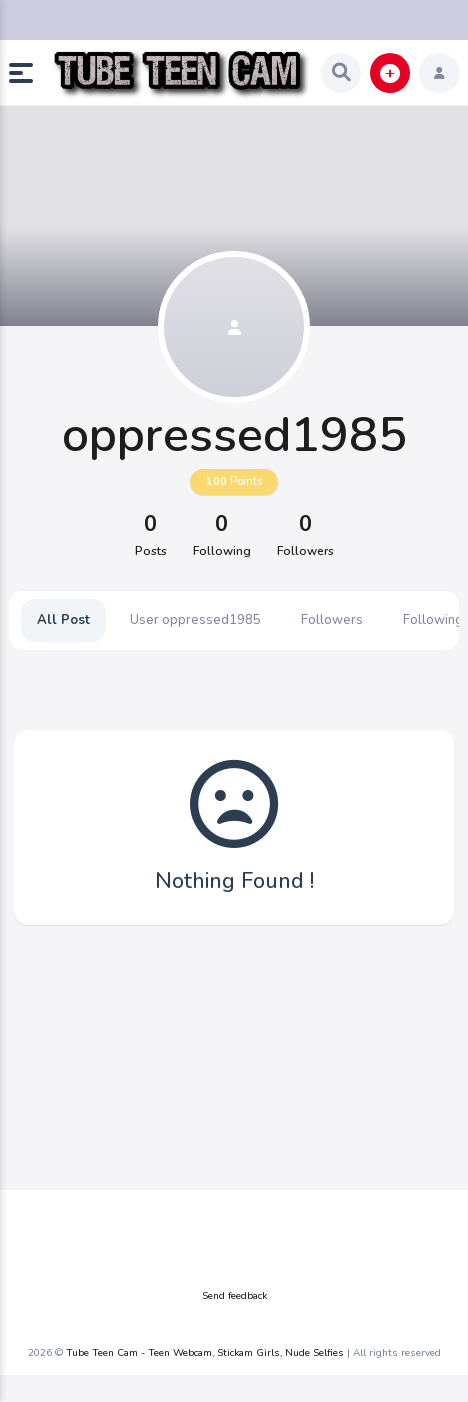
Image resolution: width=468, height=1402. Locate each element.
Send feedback (234, 1296)
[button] (29, 73)
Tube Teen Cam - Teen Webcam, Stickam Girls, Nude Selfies (205, 1353)
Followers (332, 620)
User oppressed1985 (195, 620)
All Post (63, 620)
